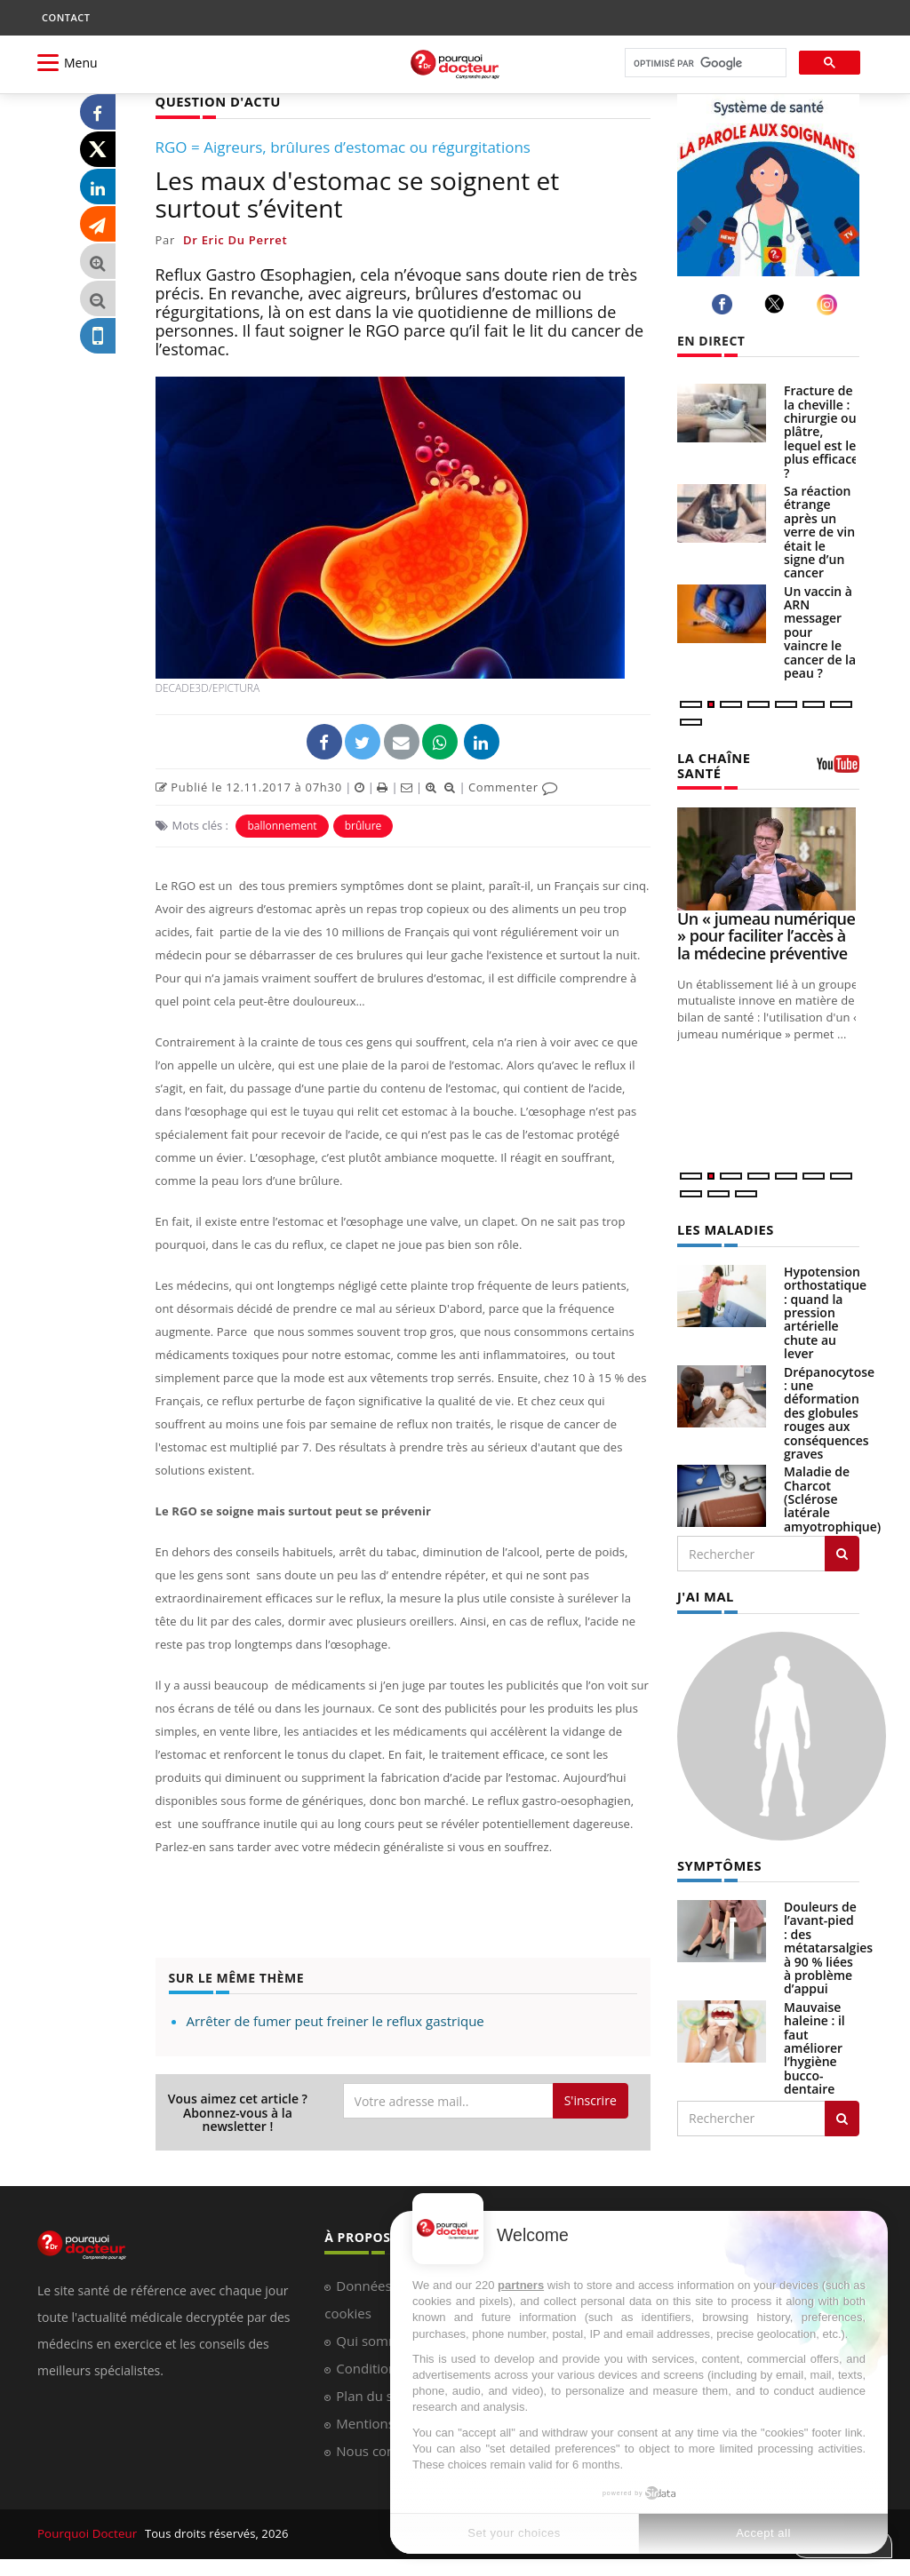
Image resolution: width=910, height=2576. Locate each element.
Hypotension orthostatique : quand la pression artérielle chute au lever (825, 1309)
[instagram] (829, 304)
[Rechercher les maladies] (842, 1551)
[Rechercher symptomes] (842, 2114)
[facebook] (725, 304)
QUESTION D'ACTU (215, 100)
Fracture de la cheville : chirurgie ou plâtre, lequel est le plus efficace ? (821, 431)
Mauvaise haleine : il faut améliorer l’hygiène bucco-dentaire (814, 2043)
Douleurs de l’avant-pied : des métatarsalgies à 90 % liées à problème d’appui (828, 1943)
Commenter (513, 786)
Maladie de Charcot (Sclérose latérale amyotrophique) (832, 1496)
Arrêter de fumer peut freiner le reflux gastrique (335, 2020)
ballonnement (281, 824)
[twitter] (777, 304)
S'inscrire (590, 2099)
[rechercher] (704, 63)
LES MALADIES (723, 1227)
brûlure (363, 824)
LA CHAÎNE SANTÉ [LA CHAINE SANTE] (712, 764)
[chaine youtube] (838, 769)
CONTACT (66, 17)
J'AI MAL (704, 1593)
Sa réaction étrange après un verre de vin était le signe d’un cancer (819, 531)
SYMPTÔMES (717, 1861)
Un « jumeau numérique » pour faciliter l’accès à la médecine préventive (766, 934)
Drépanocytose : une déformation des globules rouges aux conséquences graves (829, 1410)
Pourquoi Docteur (87, 2532)
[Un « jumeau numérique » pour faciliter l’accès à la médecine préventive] (768, 857)
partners (521, 2285)
